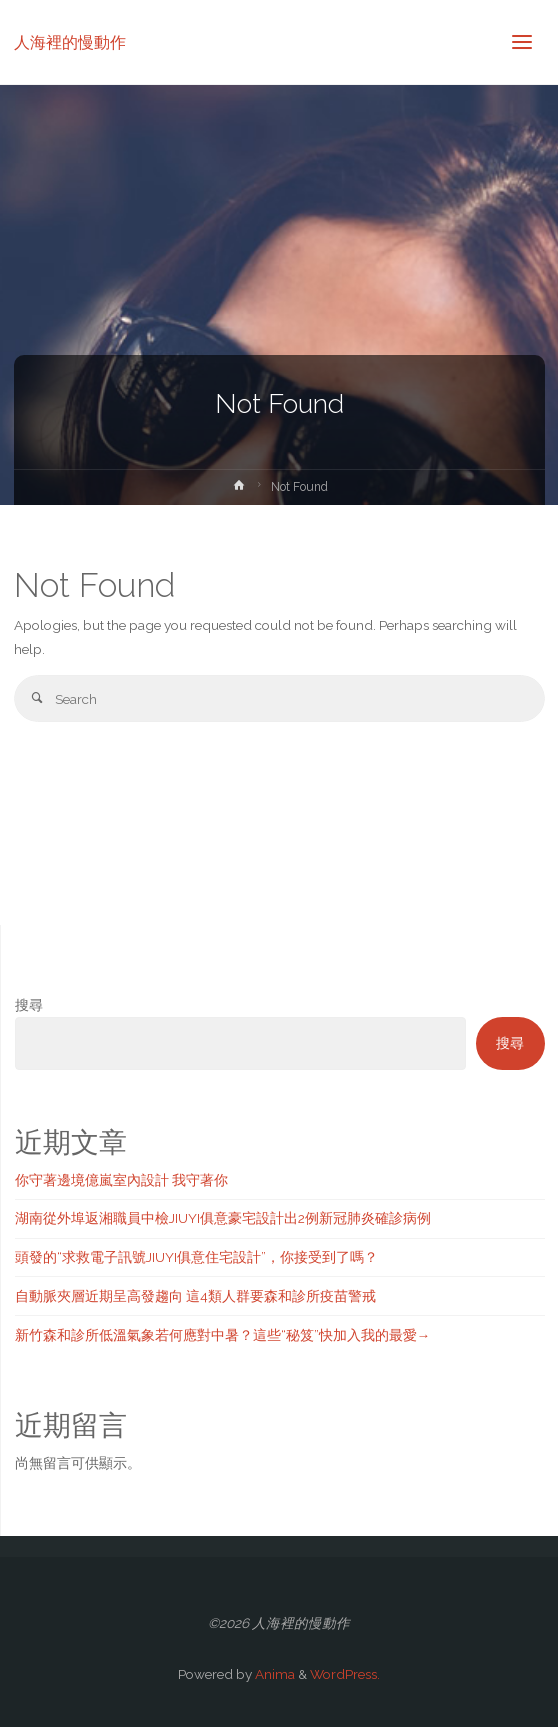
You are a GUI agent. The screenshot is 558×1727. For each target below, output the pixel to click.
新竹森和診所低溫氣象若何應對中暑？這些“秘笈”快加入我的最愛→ (223, 1335)
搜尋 (29, 1005)
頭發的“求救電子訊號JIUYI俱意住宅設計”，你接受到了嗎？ (196, 1257)
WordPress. (345, 1674)
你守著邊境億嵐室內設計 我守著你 (121, 1180)
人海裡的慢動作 (70, 41)
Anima (273, 1674)
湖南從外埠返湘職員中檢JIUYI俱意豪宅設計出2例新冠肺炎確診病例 (223, 1218)
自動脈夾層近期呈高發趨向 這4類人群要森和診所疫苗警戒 (195, 1296)
